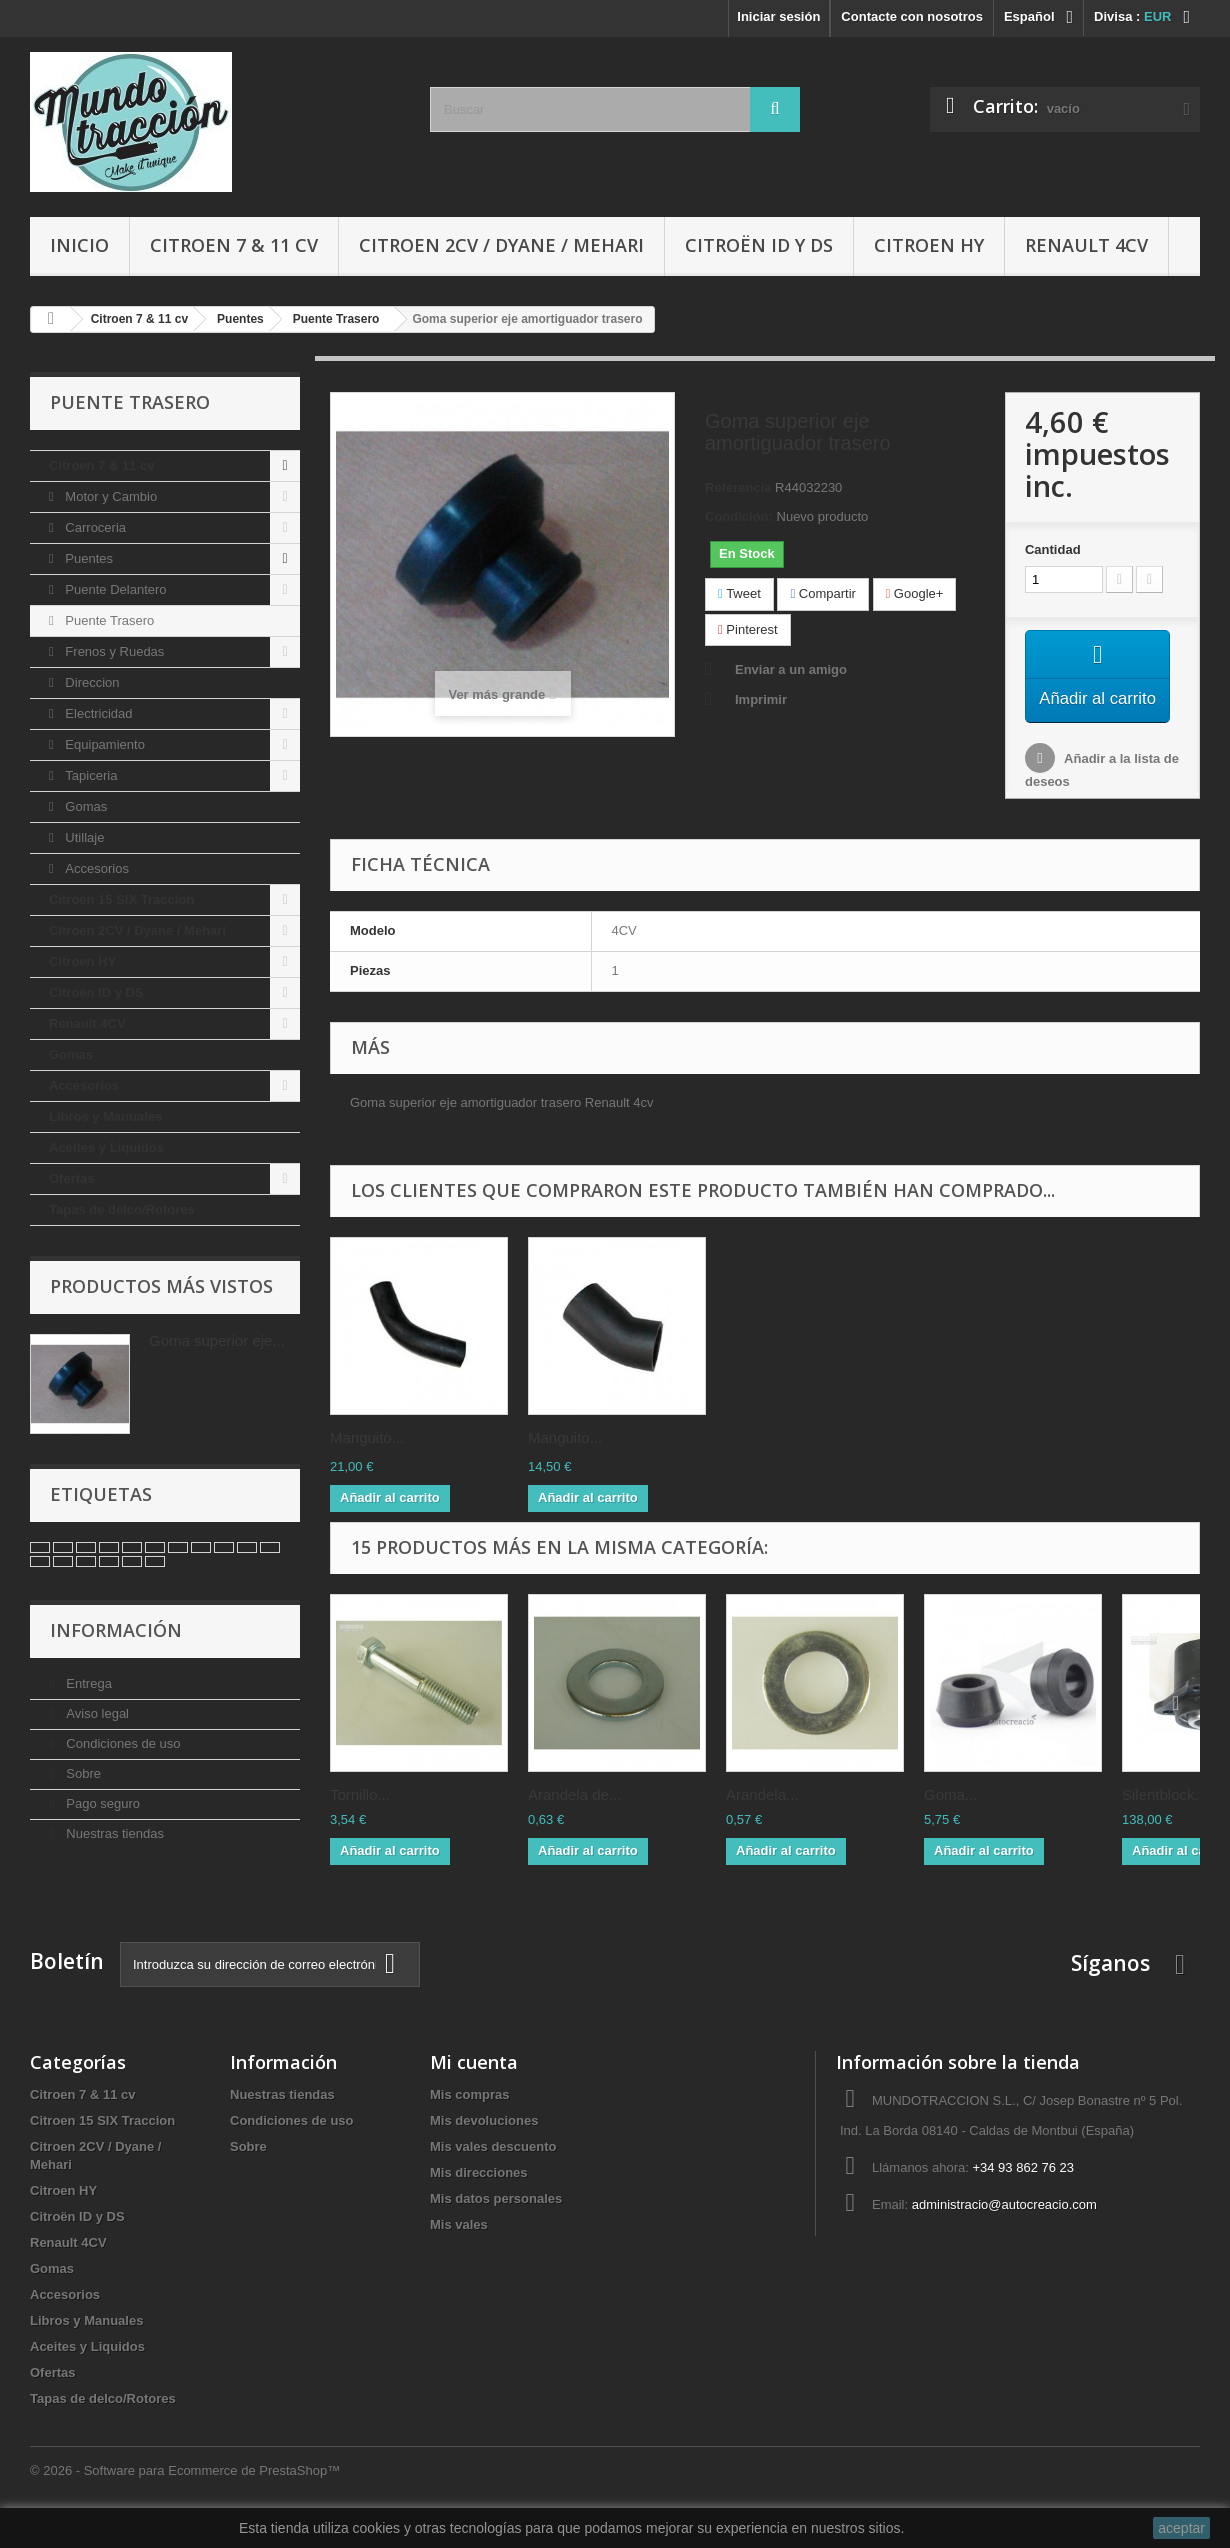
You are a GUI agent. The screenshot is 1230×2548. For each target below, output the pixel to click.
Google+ (915, 593)
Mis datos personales (496, 2221)
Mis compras (469, 2117)
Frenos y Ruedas (113, 651)
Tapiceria (90, 775)
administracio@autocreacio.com (1004, 2227)
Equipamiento (103, 744)
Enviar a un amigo (791, 669)
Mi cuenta (474, 2085)
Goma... (950, 1821)
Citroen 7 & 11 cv (234, 245)
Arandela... (762, 1821)
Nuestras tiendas (113, 1833)
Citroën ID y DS (759, 245)
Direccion (91, 682)
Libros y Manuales (105, 1116)
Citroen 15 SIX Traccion (121, 899)
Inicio (79, 245)
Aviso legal (96, 1713)
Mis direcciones (479, 2195)
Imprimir (761, 699)
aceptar (1181, 2528)
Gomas (85, 806)
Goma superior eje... (217, 1340)
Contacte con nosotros (912, 16)
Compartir (822, 593)
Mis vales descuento (493, 2169)
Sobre (82, 1773)
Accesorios (95, 868)
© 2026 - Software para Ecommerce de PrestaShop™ (185, 2493)
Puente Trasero (108, 620)
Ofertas (72, 1178)
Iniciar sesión (778, 16)
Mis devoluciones (484, 2143)
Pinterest (748, 629)
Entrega (87, 1683)
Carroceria (94, 527)
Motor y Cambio (109, 496)
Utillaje (83, 837)
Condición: (739, 516)
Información (116, 1630)
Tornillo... (360, 1821)
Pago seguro (101, 1803)
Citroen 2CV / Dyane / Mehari (501, 245)
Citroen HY (929, 245)
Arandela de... (574, 1821)
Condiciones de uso (122, 1743)
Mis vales (459, 2247)
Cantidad (1053, 549)
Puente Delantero (114, 589)
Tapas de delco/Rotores (122, 1209)
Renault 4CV (1086, 245)
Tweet (739, 593)
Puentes (87, 558)
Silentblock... (1164, 1821)
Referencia (738, 487)
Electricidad (97, 713)
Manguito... (367, 1464)
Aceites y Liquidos (106, 1147)
